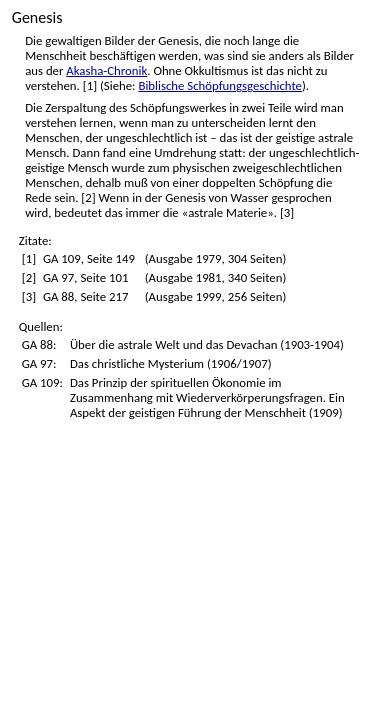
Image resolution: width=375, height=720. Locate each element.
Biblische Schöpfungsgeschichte (220, 85)
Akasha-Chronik (106, 70)
